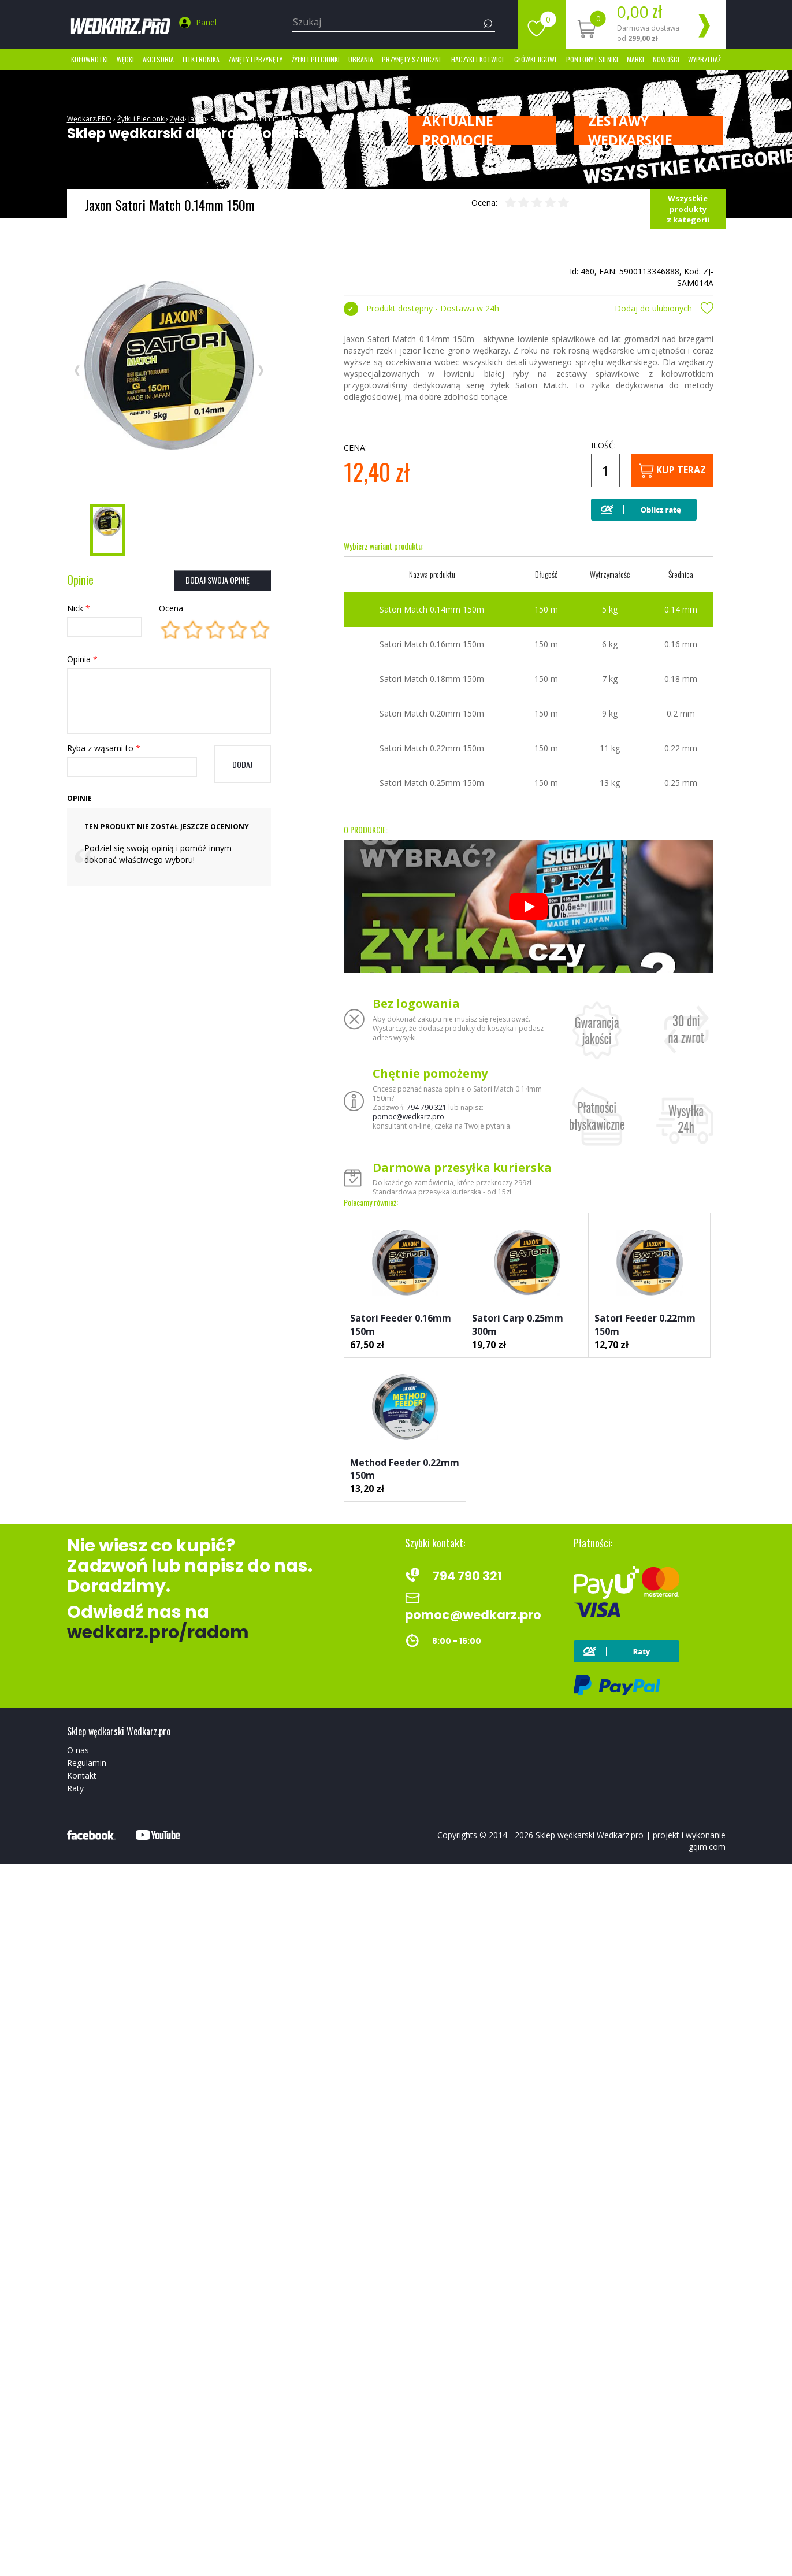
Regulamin (86, 1762)
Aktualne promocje (457, 130)
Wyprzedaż (704, 59)
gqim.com (707, 1846)
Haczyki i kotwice (478, 59)
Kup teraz (672, 470)
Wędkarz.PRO (89, 119)
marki (635, 59)
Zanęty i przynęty (255, 59)
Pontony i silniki (592, 59)
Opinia (82, 659)
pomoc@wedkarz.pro (408, 1117)
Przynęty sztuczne (412, 59)
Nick (78, 608)
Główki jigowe (535, 59)
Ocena (171, 608)
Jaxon (197, 119)
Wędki (125, 59)
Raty (75, 1788)
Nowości (666, 59)
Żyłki (177, 119)
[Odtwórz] (528, 906)
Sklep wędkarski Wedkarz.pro (590, 1834)
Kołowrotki (89, 59)
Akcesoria (158, 59)
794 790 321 (427, 1107)
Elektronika (201, 59)
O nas (78, 1749)
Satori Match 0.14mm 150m (254, 119)
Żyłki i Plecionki (316, 59)
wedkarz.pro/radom (158, 1632)
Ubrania (360, 59)
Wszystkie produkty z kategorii (688, 209)
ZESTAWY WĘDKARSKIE (630, 130)
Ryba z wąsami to (103, 748)
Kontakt (81, 1775)
